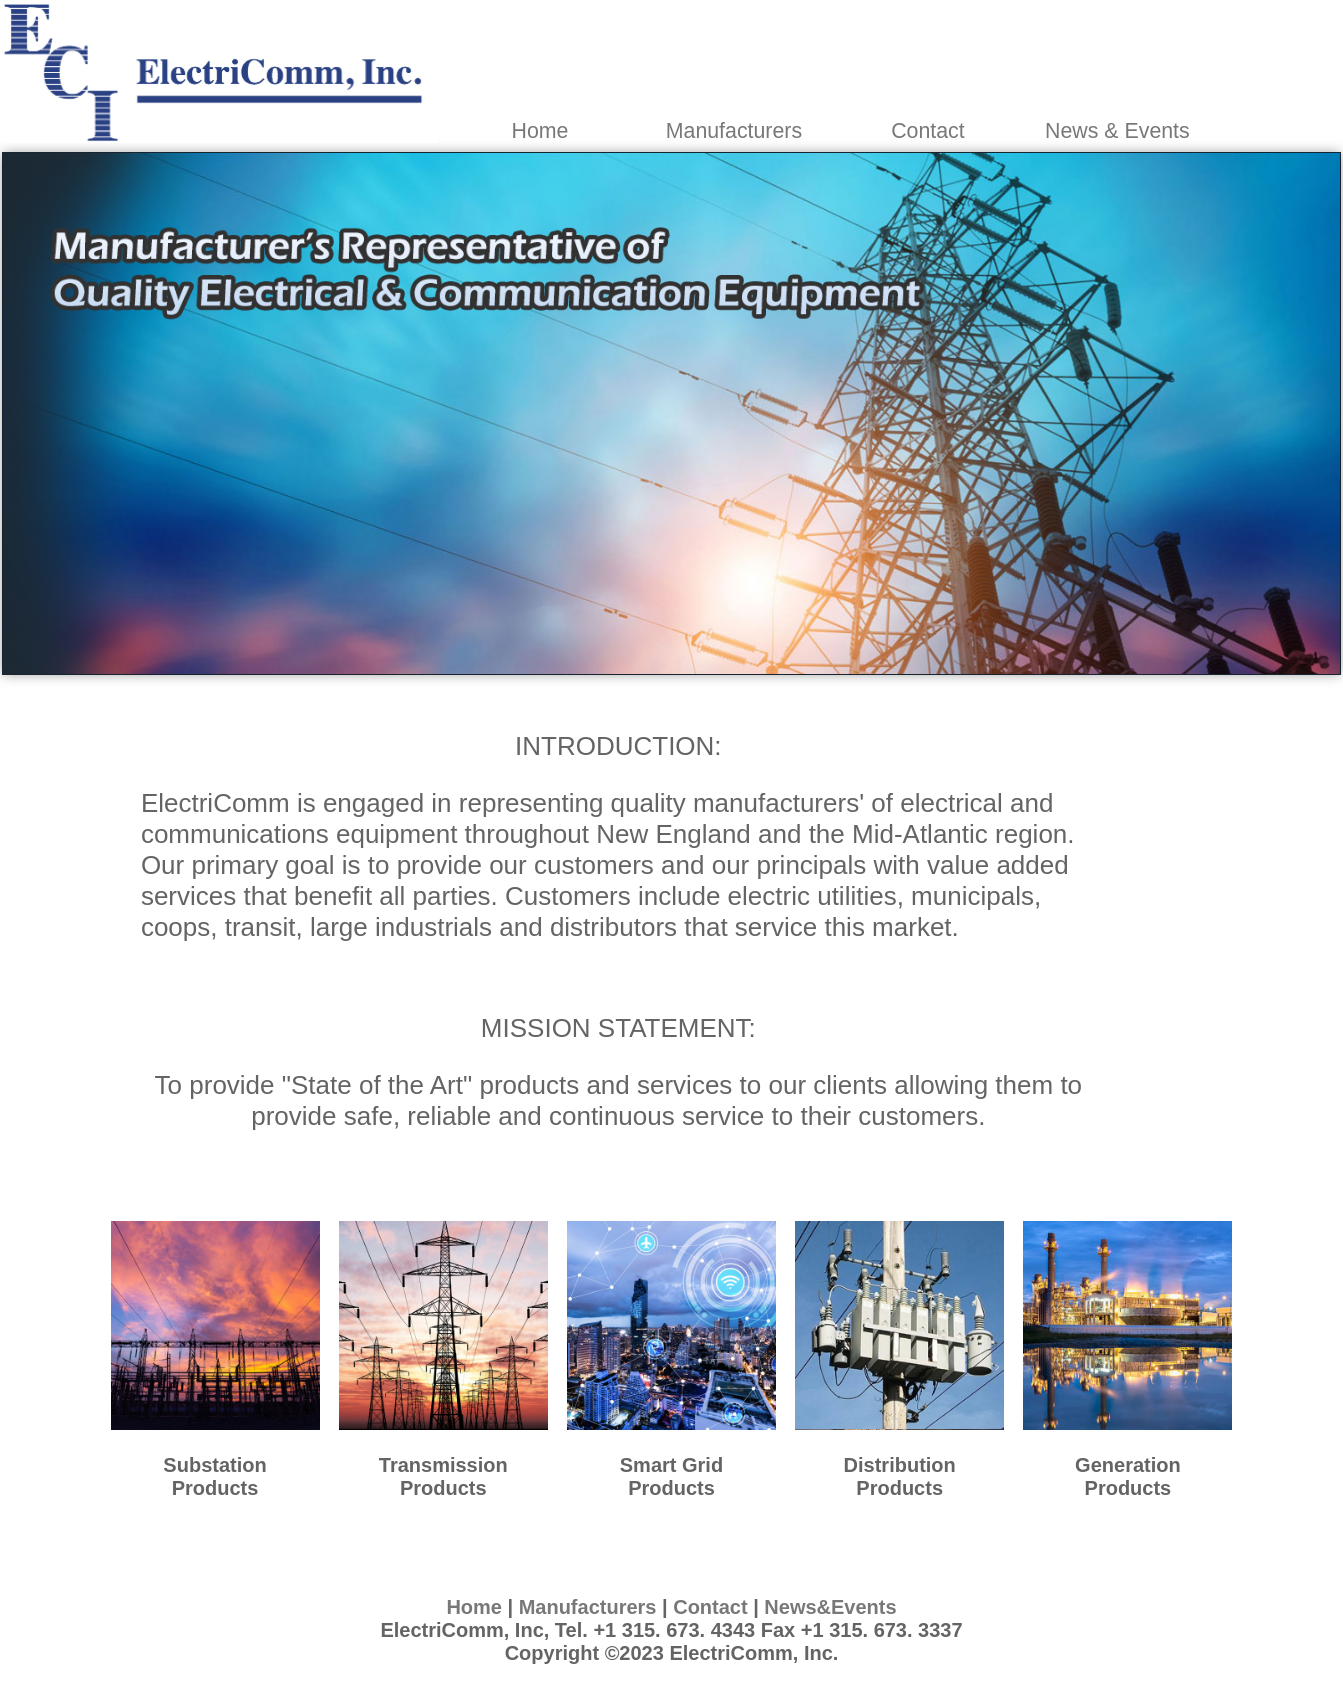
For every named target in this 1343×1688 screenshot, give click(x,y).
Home (540, 131)
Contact (928, 131)
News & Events (1117, 131)
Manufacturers (734, 131)
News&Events (830, 1607)
